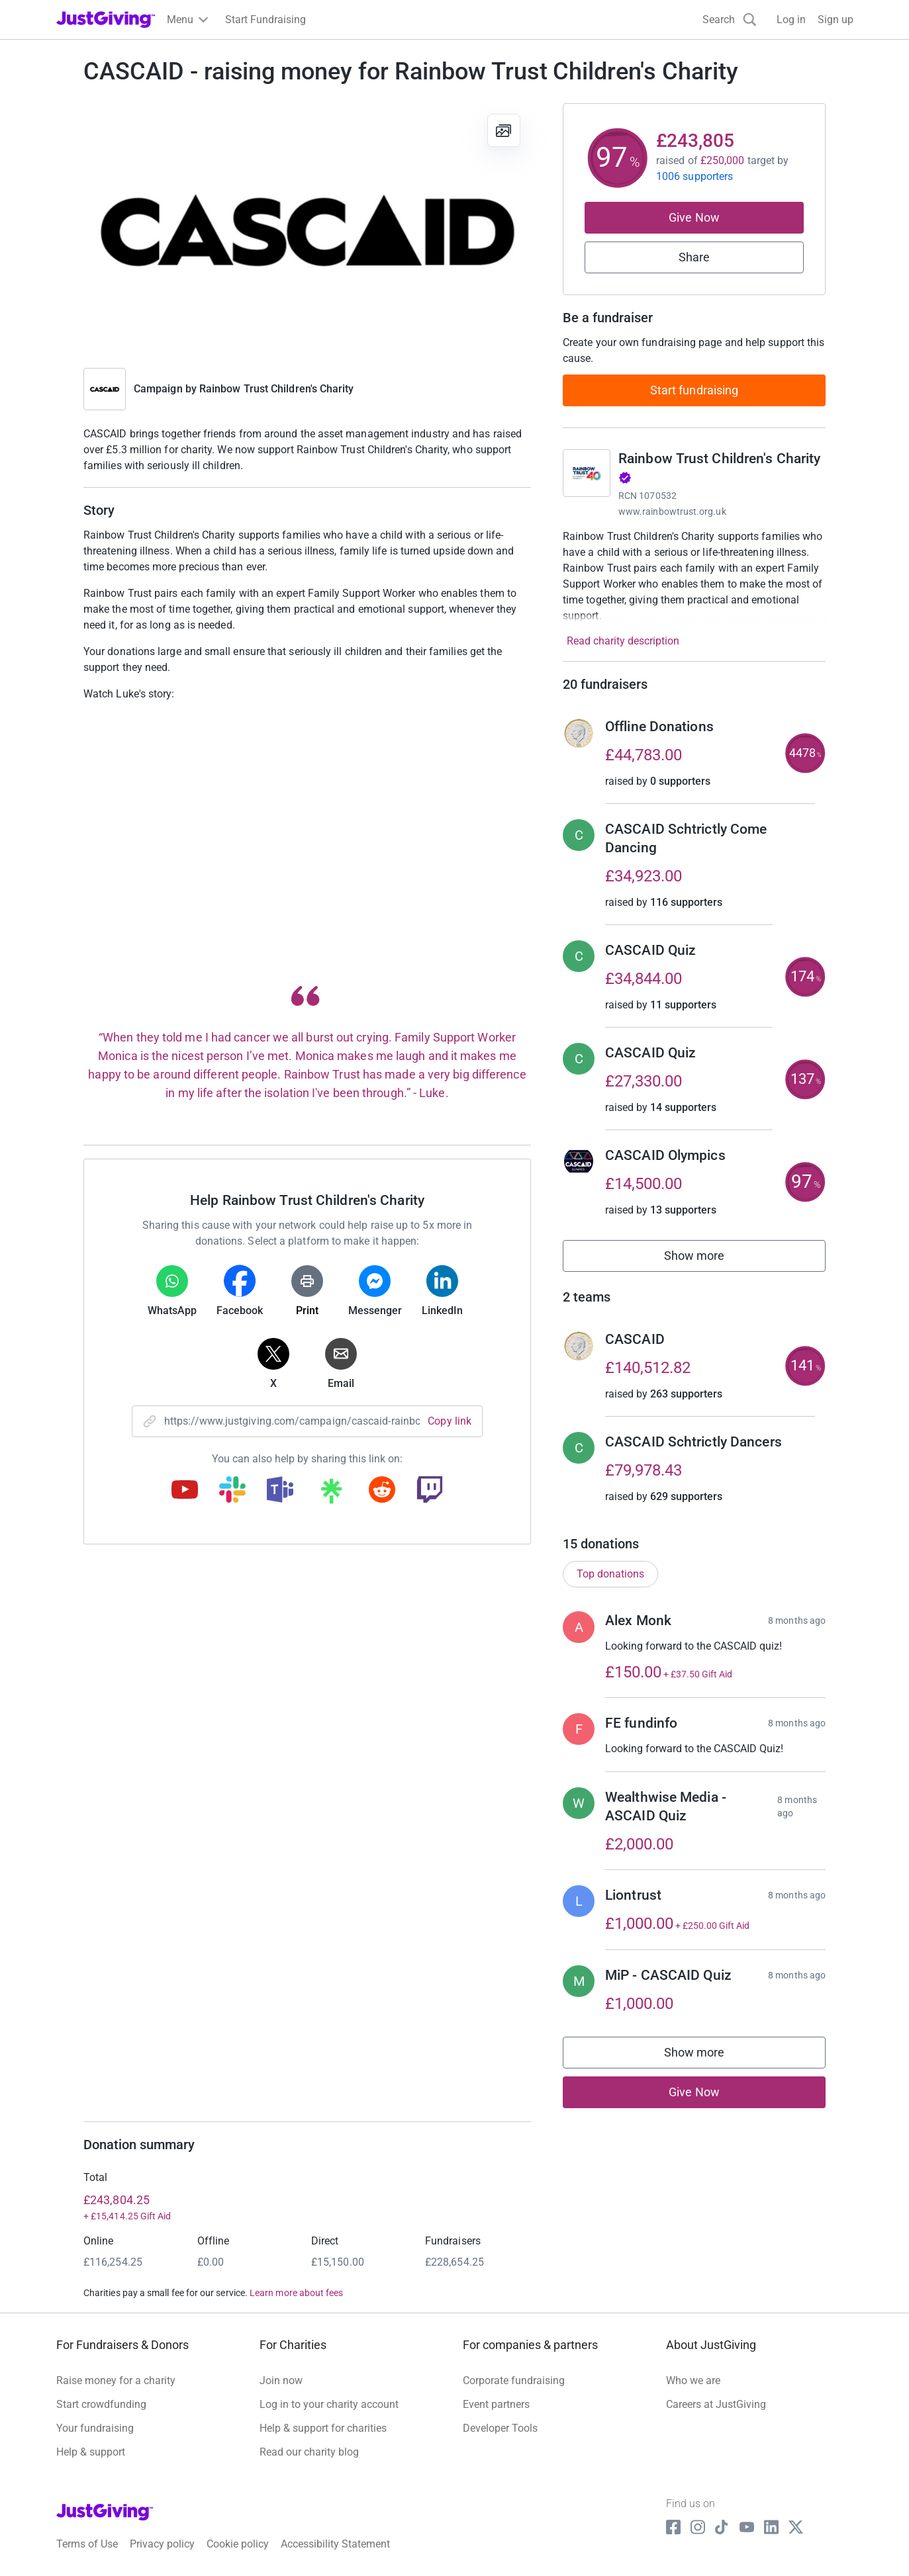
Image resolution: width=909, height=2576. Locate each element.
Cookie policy (238, 2544)
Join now (281, 2380)
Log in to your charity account (329, 2404)
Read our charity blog (309, 2452)
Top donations (610, 1574)
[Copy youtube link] (184, 1490)
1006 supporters (694, 176)
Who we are (693, 2380)
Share (694, 257)
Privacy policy (162, 2544)
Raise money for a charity (115, 2380)
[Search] (729, 19)
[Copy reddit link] (382, 1490)
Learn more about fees (296, 2292)
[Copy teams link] (280, 1490)
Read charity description (623, 641)
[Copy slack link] (232, 1490)
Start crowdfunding (101, 2404)
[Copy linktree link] (331, 1494)
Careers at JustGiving (716, 2404)
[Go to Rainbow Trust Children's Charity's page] (586, 473)
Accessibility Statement (335, 2544)
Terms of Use (87, 2544)
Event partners (496, 2404)
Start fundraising (694, 390)
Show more (709, 1259)
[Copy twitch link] (429, 1490)
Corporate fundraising (514, 2380)
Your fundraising (95, 2428)
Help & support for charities (323, 2428)
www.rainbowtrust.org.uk (672, 511)
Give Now (694, 217)
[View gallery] (503, 130)
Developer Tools (500, 2428)
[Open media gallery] (307, 229)
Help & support (90, 2452)
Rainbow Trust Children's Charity (276, 388)
